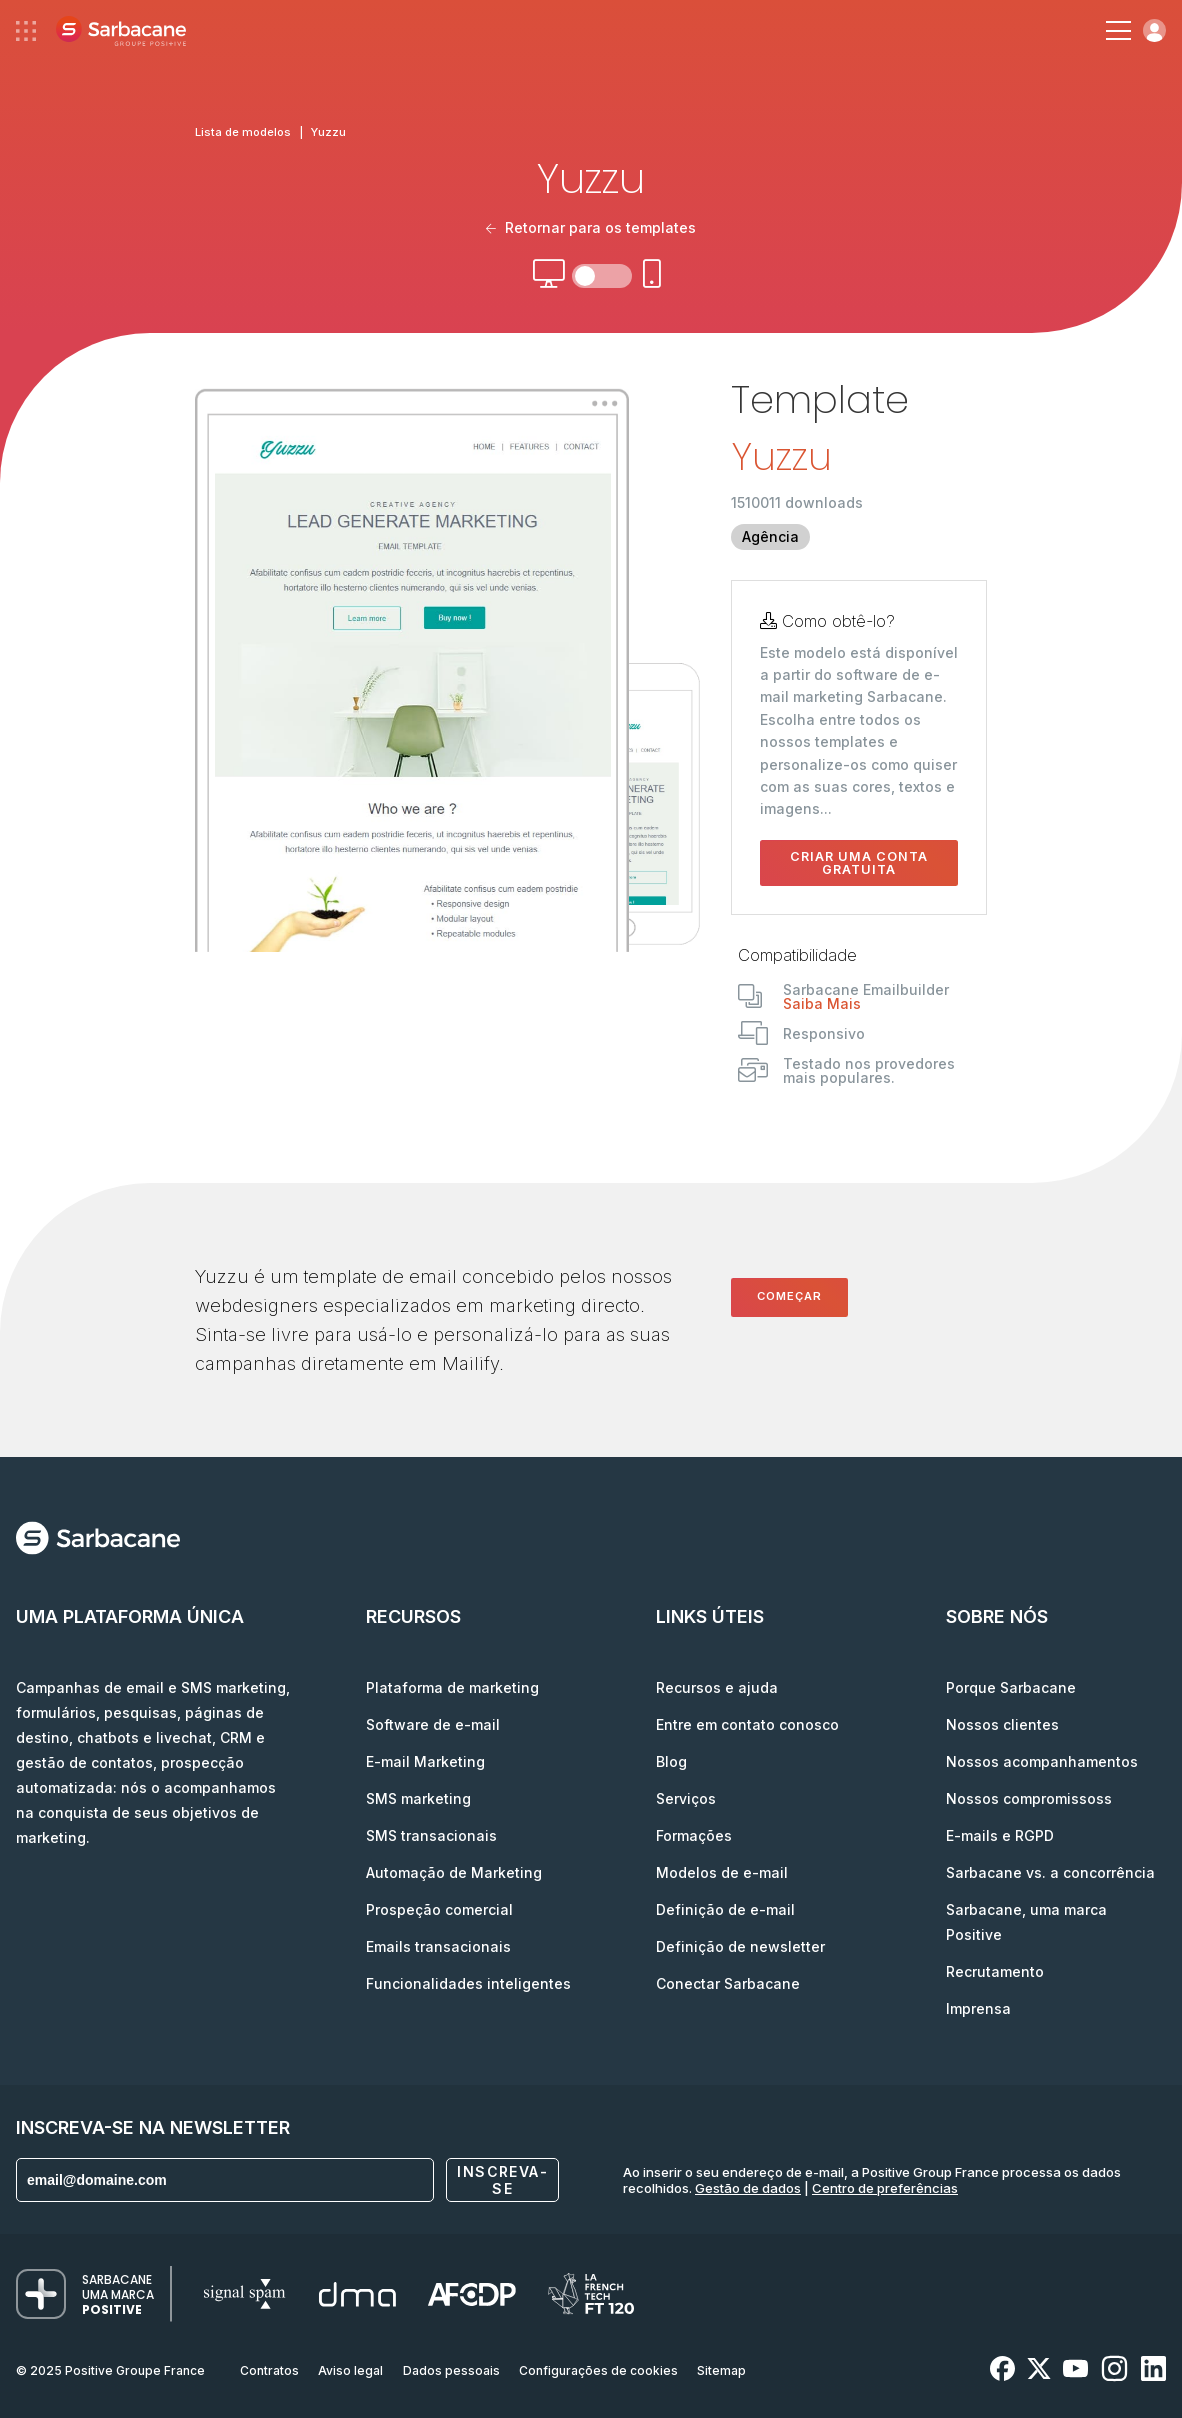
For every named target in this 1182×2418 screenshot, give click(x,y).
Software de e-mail (433, 1724)
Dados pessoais (451, 2370)
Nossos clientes (1002, 1724)
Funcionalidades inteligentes (468, 1983)
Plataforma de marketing (452, 1687)
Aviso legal (350, 2370)
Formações (694, 1835)
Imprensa (978, 2008)
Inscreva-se (502, 2180)
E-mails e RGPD (1000, 1835)
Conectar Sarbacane (728, 1983)
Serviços (686, 1798)
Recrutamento (995, 1971)
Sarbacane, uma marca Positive (1026, 1922)
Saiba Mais (822, 1003)
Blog (671, 1761)
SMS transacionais (431, 1835)
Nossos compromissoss (1029, 1798)
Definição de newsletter (740, 1946)
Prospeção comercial (439, 1909)
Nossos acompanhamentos (1042, 1761)
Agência (770, 536)
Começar (789, 1296)
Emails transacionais (438, 1946)
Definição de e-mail (725, 1909)
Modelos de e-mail (722, 1872)
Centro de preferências (885, 2188)
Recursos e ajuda (717, 1687)
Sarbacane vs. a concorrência (1050, 1872)
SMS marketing (418, 1798)
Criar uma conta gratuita (859, 863)
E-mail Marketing (425, 1761)
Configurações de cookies (598, 2370)
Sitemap (721, 2370)
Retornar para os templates (591, 227)
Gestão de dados (748, 2188)
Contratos (269, 2370)
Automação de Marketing (454, 1872)
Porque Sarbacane (1011, 1687)
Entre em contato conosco (747, 1724)
